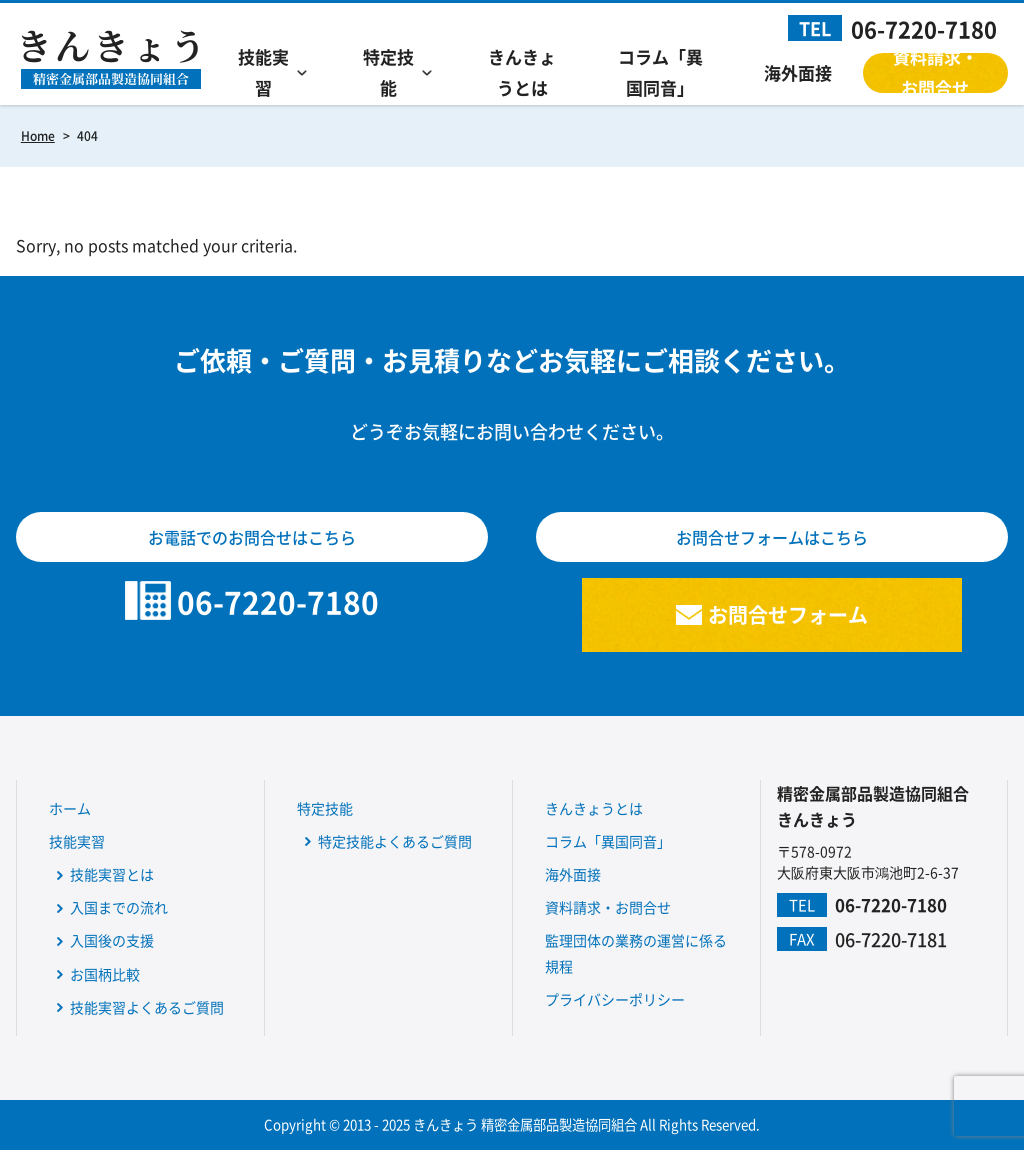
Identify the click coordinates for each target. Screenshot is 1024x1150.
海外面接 (798, 72)
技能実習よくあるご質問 (147, 1007)
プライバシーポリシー (615, 999)
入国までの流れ (119, 907)
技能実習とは (112, 874)
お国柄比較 (105, 974)
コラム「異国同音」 (660, 73)
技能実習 (263, 73)
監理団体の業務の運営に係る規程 (636, 952)
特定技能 (388, 73)
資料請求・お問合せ (935, 73)
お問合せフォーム (788, 614)
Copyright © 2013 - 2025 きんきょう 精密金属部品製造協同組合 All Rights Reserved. (512, 1124)
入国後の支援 (112, 940)
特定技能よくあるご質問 (395, 841)
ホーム (70, 808)
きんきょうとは (522, 73)
